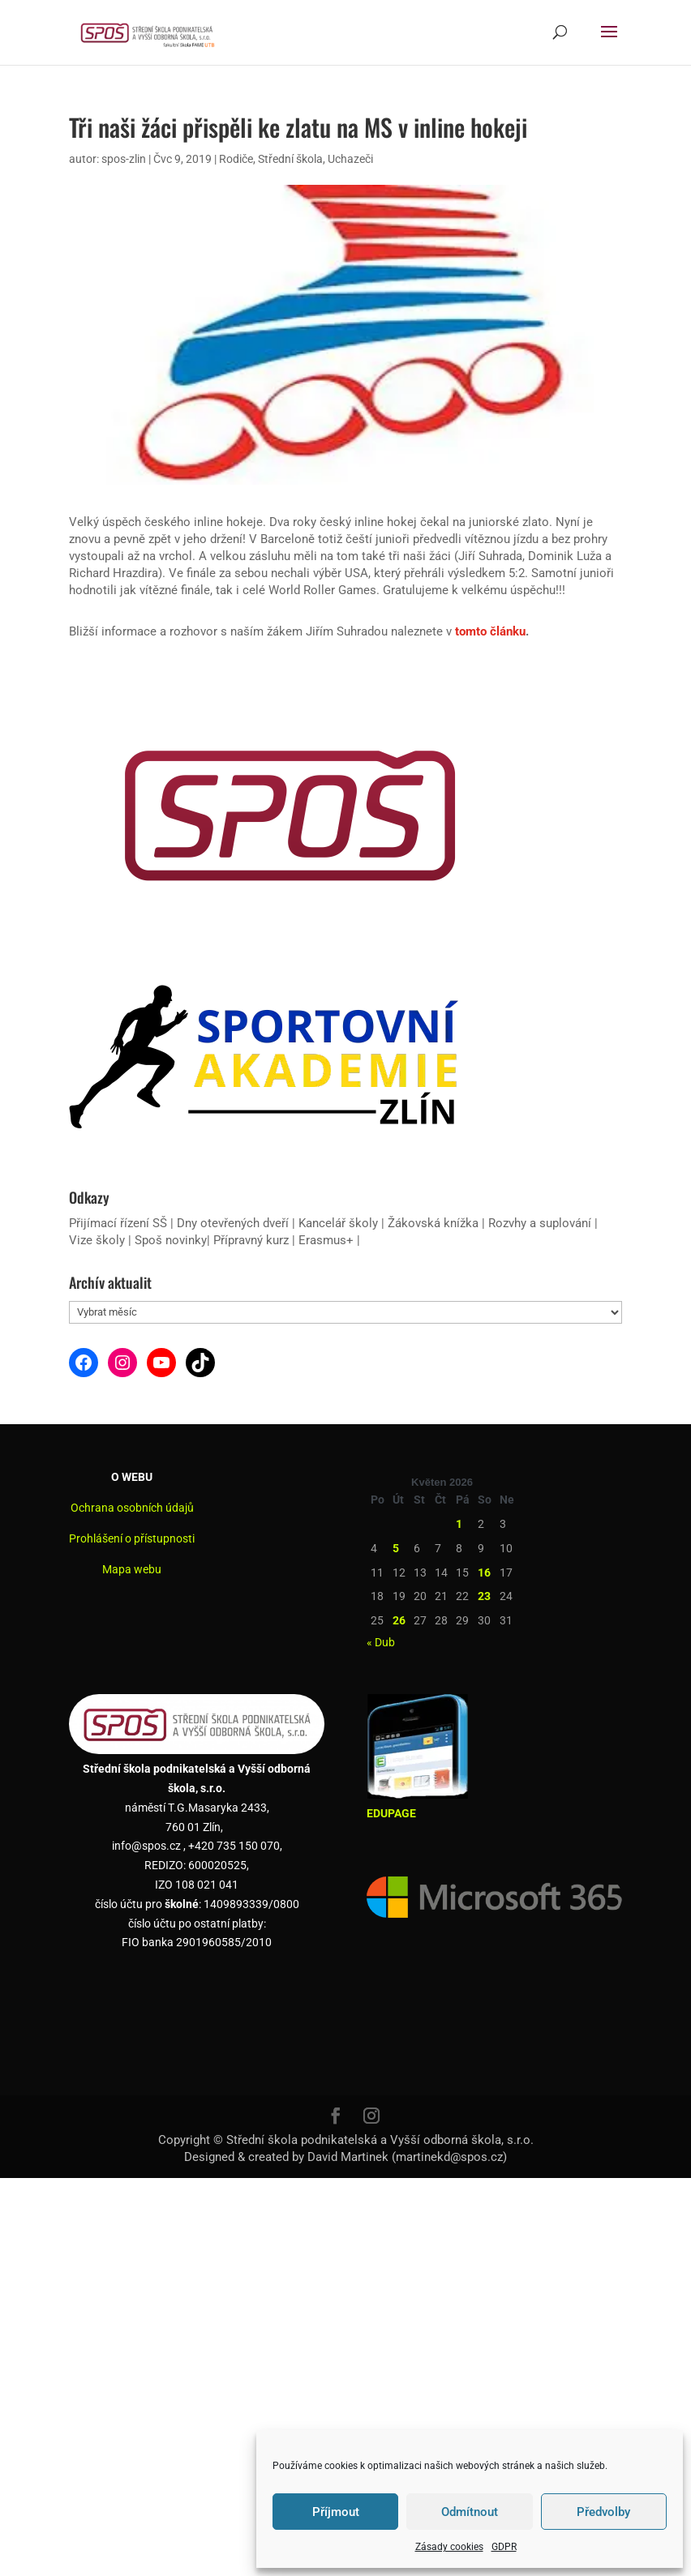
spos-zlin (123, 158)
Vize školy (98, 1240)
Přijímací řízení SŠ (118, 1223)
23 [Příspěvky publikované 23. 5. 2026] (484, 1596)
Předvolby (603, 2512)
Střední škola (290, 158)
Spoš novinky (171, 1240)
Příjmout (335, 2512)
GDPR (504, 2546)
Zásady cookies (449, 2546)
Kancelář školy (338, 1223)
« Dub (381, 1642)
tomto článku (490, 631)
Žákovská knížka (433, 1223)
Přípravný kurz (251, 1240)
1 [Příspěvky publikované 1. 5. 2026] (459, 1523)
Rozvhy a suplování (541, 1223)
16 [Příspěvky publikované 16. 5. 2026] (484, 1572)
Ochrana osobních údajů (132, 1507)
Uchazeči (350, 158)
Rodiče (236, 158)
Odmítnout (469, 2512)
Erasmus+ (326, 1240)
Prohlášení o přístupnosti (132, 1538)
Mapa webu (131, 1569)
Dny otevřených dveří (233, 1223)
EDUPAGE (391, 1813)
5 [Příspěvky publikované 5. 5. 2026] (396, 1548)
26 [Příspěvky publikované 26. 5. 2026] (399, 1620)
